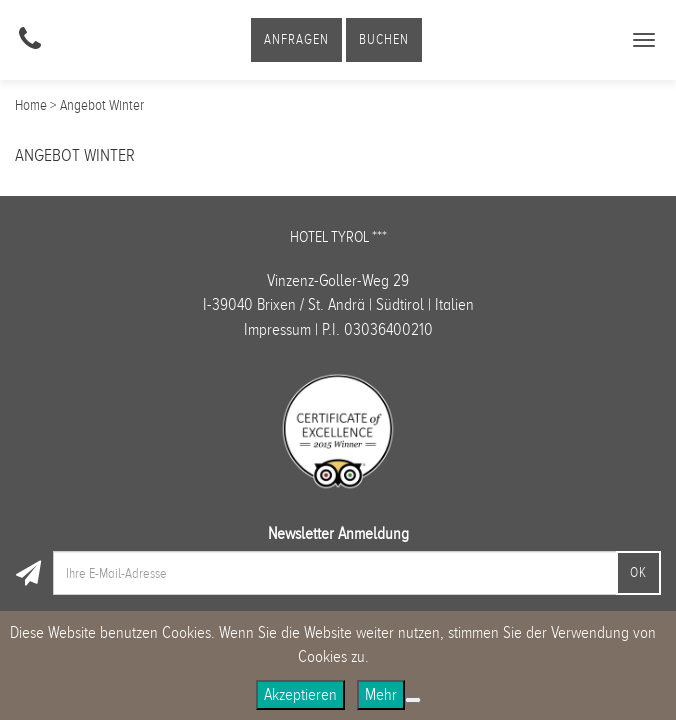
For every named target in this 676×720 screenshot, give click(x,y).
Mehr (381, 694)
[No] (413, 700)
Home (31, 105)
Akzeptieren (300, 694)
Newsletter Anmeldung (338, 533)
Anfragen (296, 39)
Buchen (384, 39)
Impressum (277, 329)
